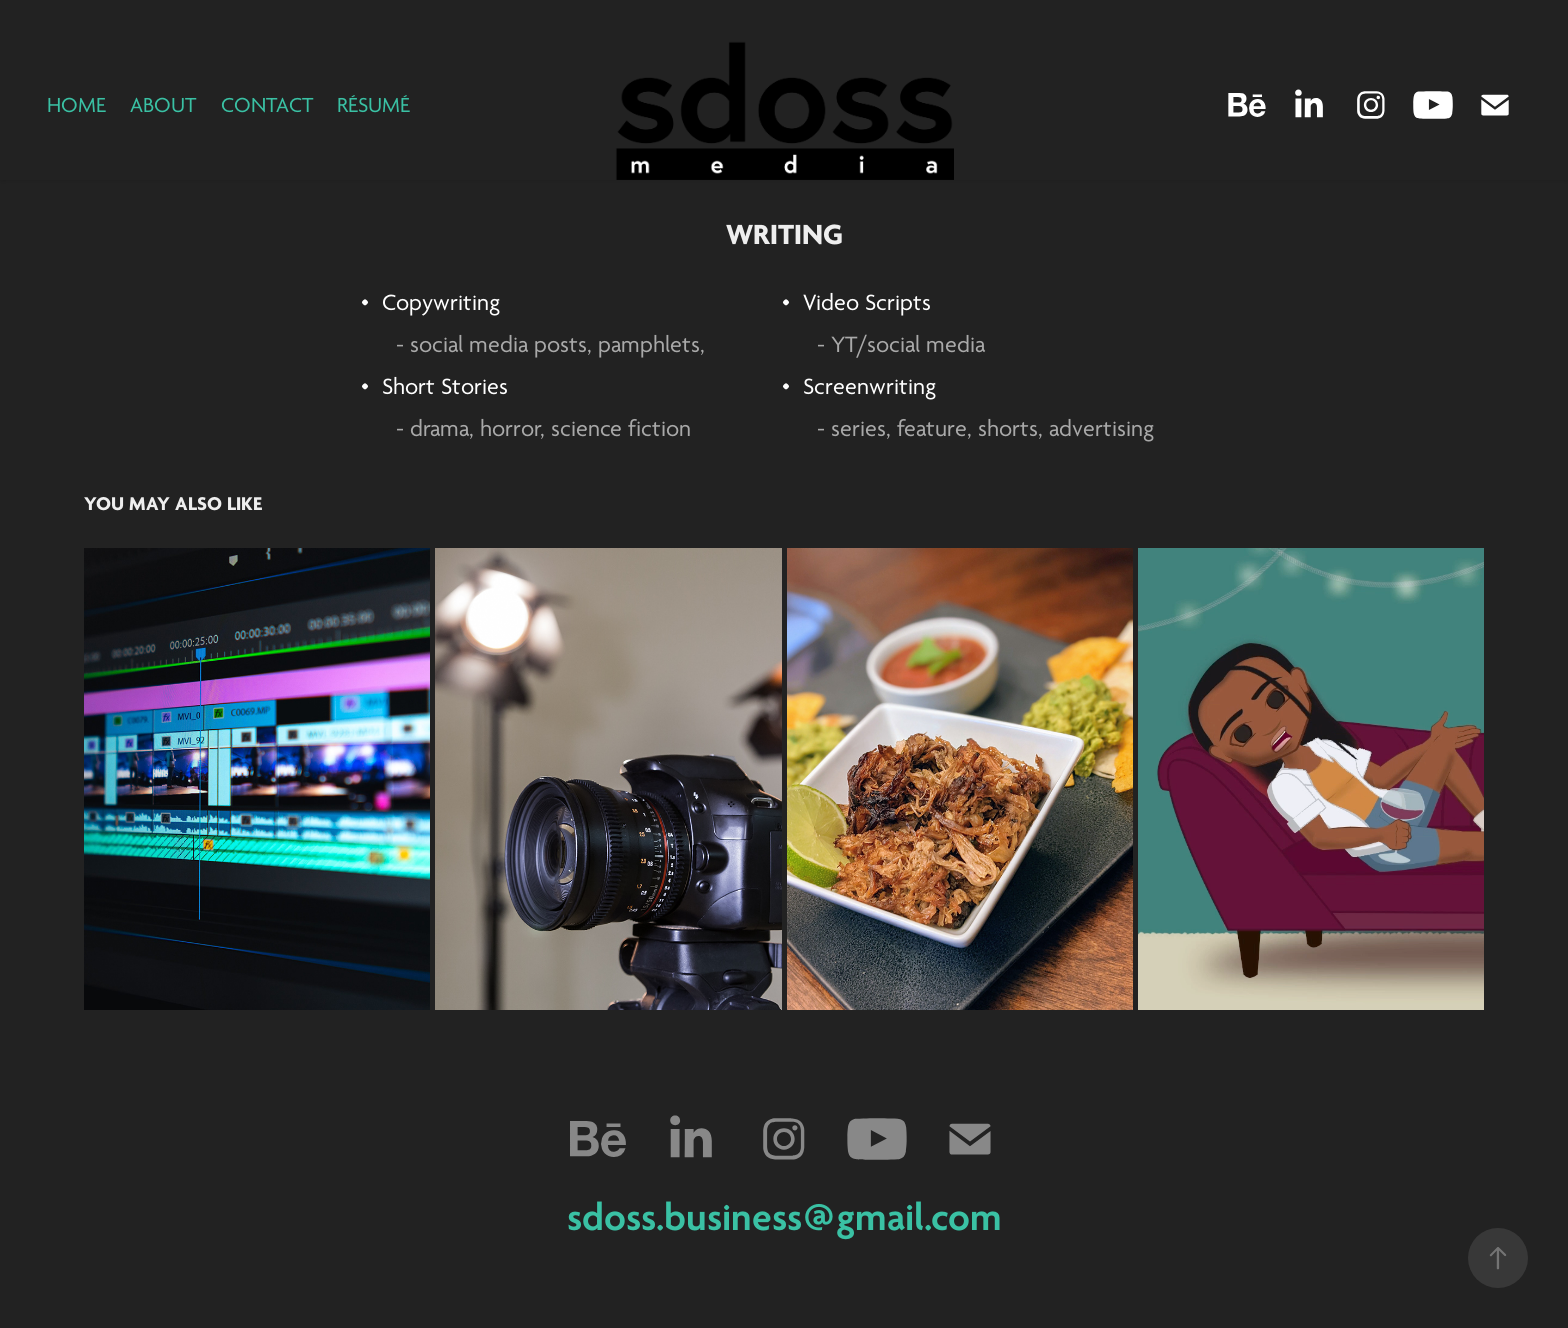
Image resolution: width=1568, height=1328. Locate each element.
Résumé (373, 105)
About (163, 105)
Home (76, 105)
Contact (267, 105)
